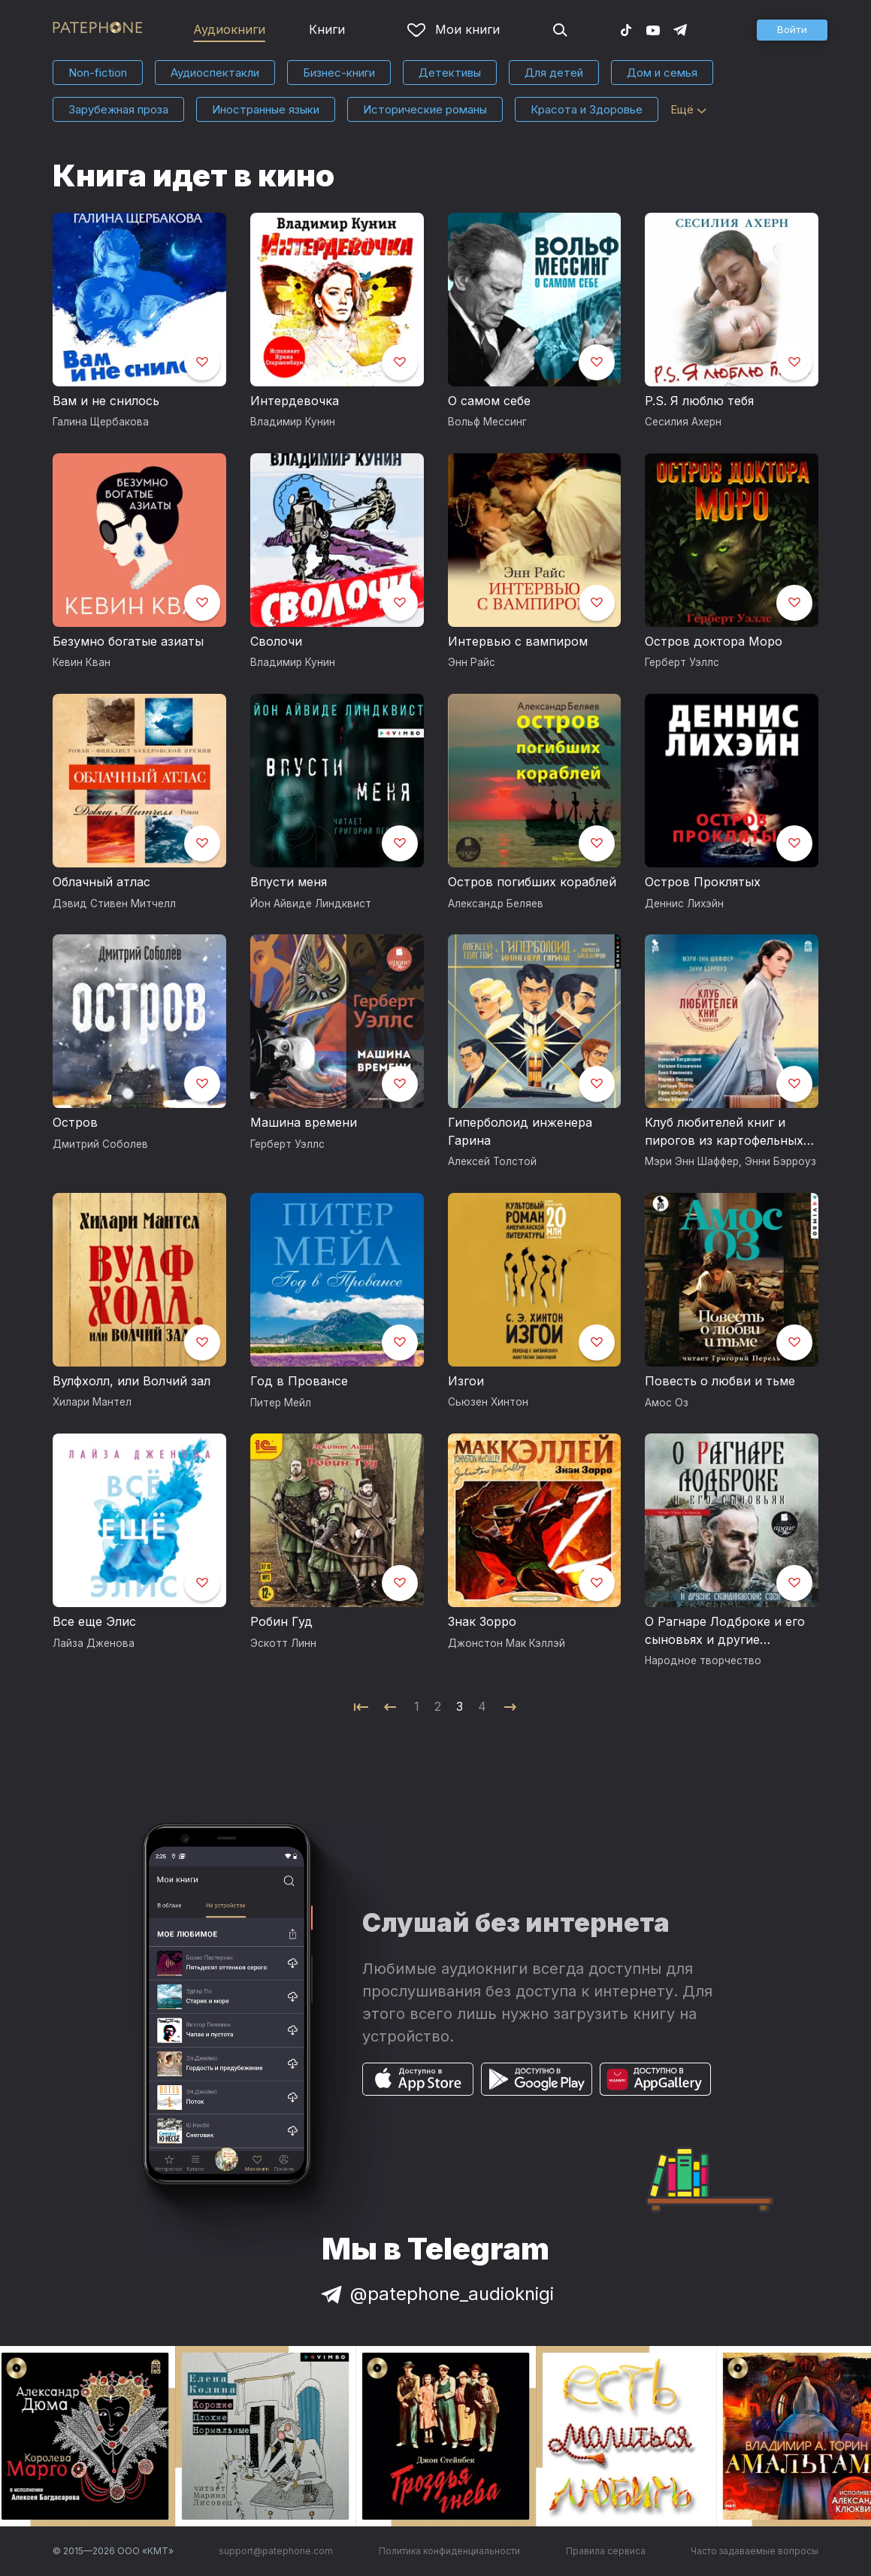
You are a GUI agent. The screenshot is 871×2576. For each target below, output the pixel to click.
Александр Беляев (495, 904)
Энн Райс (471, 662)
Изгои (466, 1380)
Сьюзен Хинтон (488, 1402)
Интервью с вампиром (518, 641)
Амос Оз (666, 1403)
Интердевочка (294, 400)
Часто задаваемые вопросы (754, 2550)
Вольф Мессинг (487, 422)
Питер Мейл (280, 1403)
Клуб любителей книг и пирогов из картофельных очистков (724, 1132)
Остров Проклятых (703, 881)
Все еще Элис (94, 1621)
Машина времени (303, 1122)
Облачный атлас (101, 881)
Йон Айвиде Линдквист (310, 904)
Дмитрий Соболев (100, 1144)
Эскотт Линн (283, 1643)
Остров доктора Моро (713, 641)
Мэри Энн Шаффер (692, 1161)
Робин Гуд (281, 1621)
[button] (792, 30)
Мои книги (453, 29)
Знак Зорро (482, 1621)
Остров (75, 1122)
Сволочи (276, 641)
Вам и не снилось (106, 400)
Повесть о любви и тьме (720, 1380)
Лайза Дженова (94, 1643)
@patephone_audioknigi (436, 2294)
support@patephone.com (276, 2550)
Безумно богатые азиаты (128, 641)
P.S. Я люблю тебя (699, 400)
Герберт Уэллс (682, 662)
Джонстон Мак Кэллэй (506, 1643)
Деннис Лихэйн (684, 904)
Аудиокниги (229, 29)
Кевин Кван (81, 662)
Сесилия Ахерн (683, 422)
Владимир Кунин (292, 422)
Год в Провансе (299, 1380)
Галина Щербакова (101, 422)
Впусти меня (288, 881)
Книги (327, 29)
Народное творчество (703, 1660)
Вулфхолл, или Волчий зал (131, 1380)
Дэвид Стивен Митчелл (114, 904)
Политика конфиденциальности (449, 2550)
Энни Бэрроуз (780, 1161)
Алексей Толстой (492, 1161)
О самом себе (489, 400)
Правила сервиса (606, 2550)
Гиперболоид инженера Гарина (520, 1131)
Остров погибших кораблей (532, 881)
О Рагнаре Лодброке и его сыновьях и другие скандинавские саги (725, 1631)
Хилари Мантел (92, 1402)
